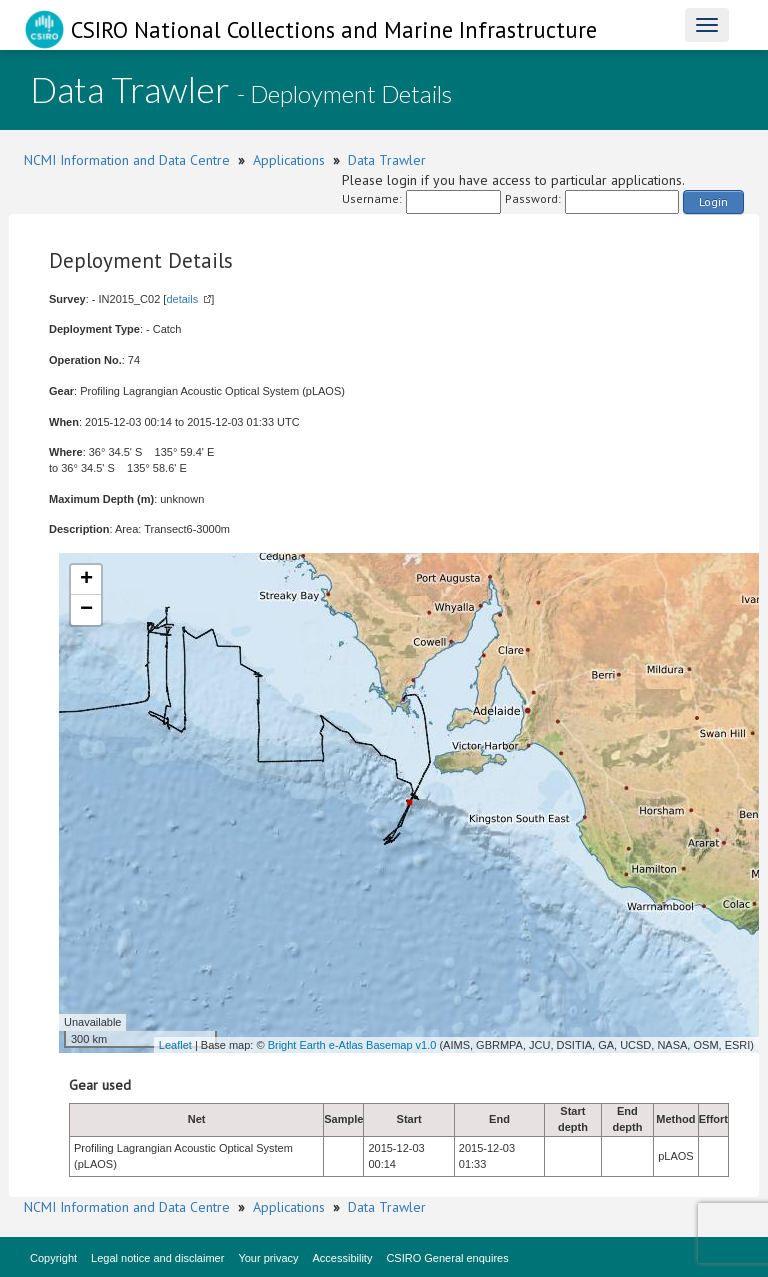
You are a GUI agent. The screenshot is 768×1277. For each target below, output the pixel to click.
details (182, 299)
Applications (289, 160)
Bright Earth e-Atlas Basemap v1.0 (352, 1045)
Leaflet (175, 1045)
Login (713, 201)
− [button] (86, 610)
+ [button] (86, 580)
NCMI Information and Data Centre (127, 160)
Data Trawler (387, 160)
